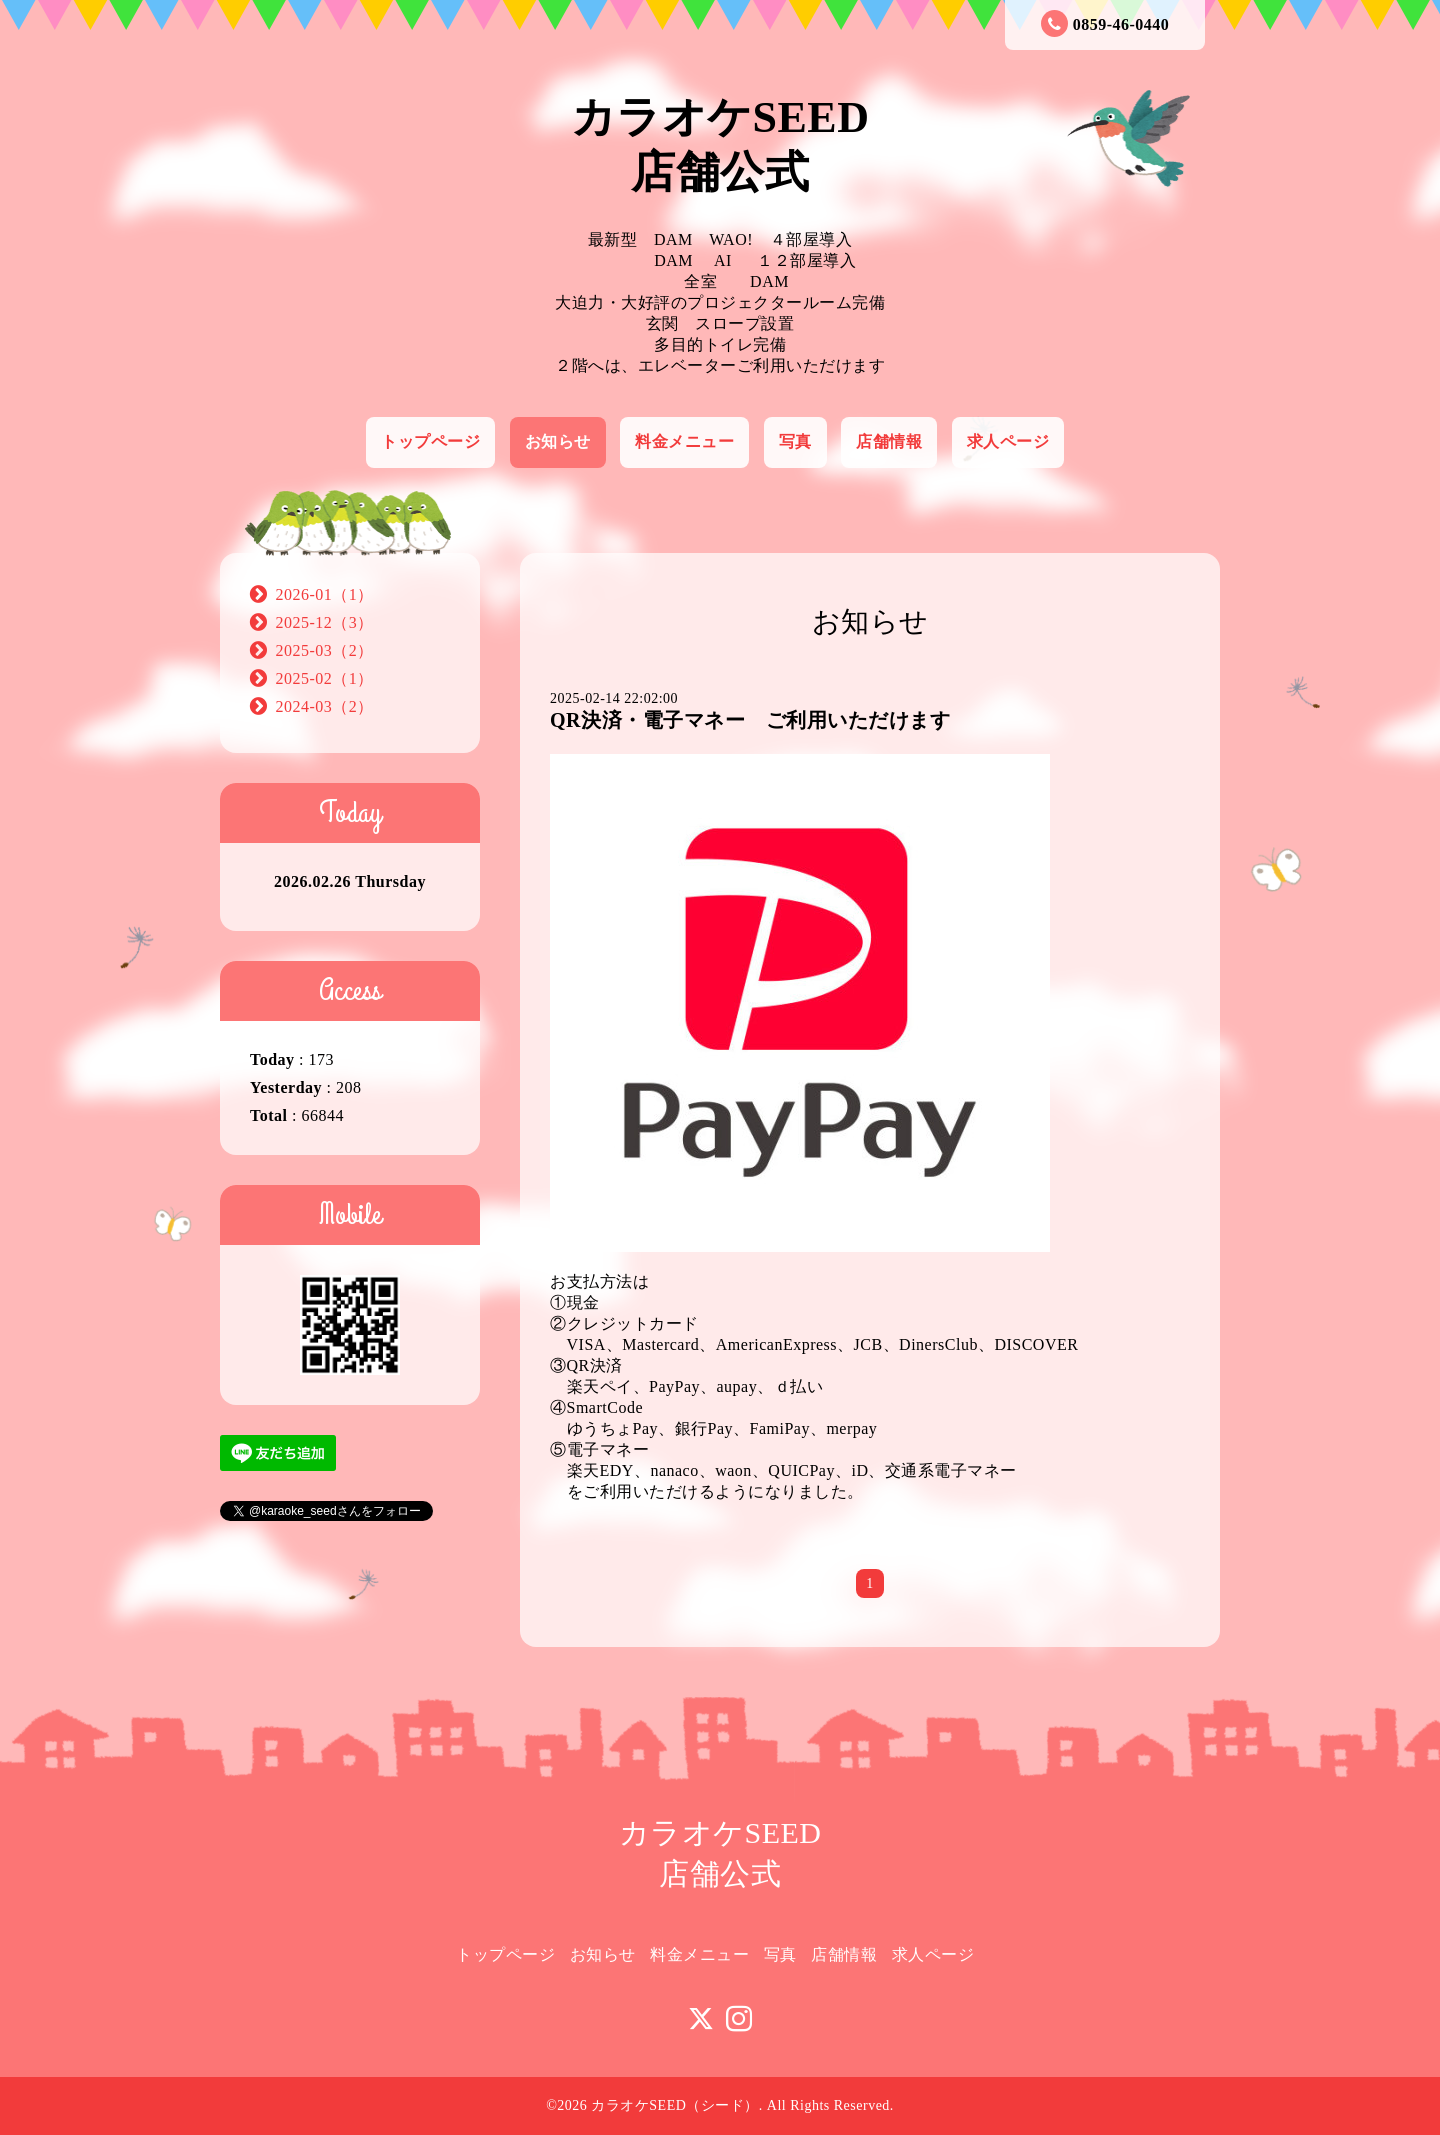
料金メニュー (684, 441)
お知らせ (558, 441)
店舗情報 (889, 441)
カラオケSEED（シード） (675, 2105)
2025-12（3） (325, 622)
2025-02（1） (325, 678)
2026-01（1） (325, 594)
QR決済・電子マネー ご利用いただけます (750, 720)
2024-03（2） (325, 706)
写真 (795, 441)
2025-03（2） (325, 650)
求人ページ (1008, 441)
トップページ (430, 441)
